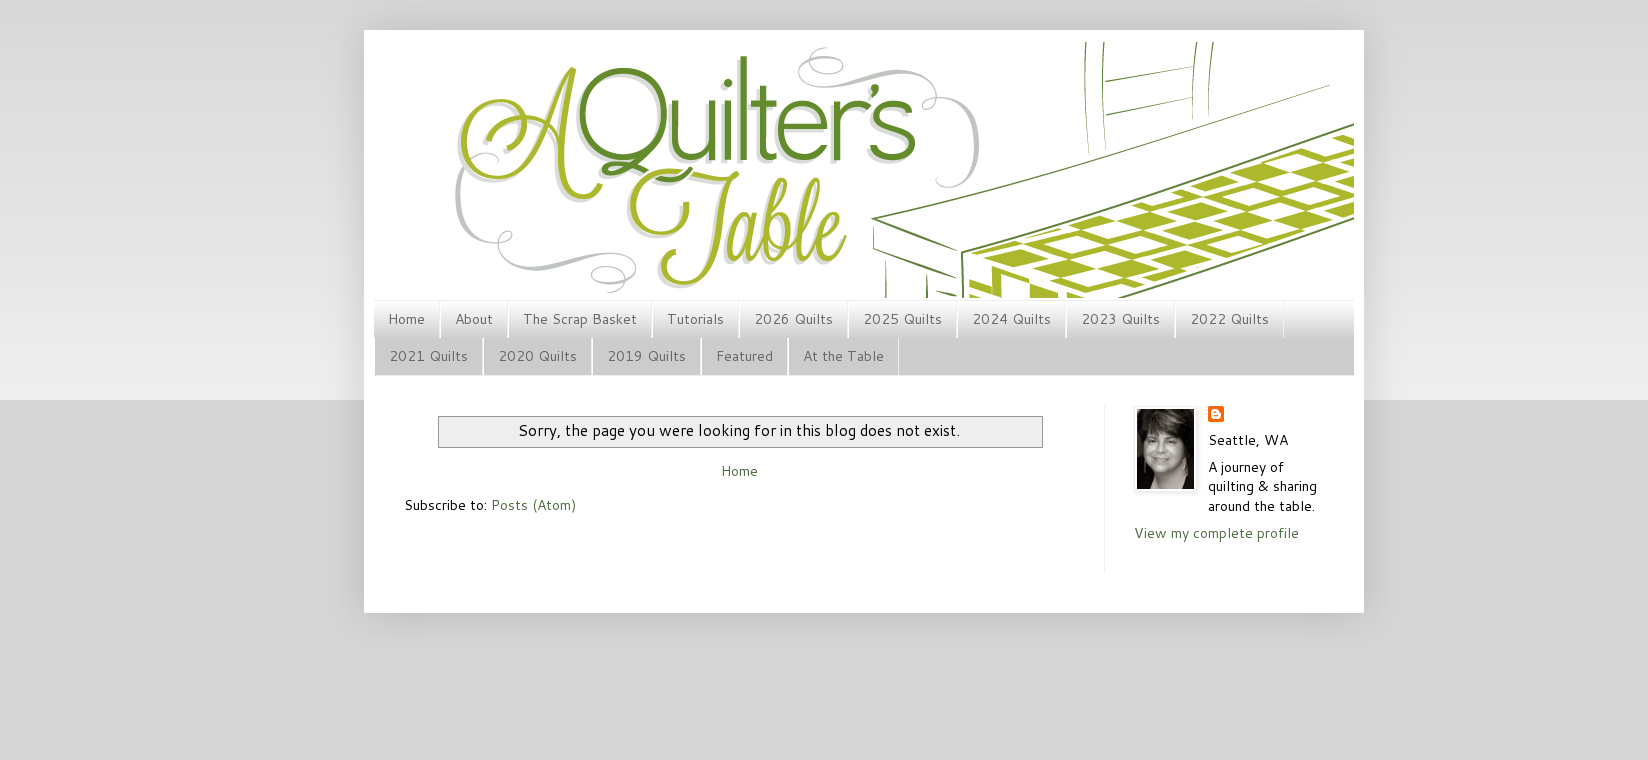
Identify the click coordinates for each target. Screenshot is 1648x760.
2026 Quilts (793, 319)
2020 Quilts (537, 356)
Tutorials (695, 319)
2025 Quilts (902, 319)
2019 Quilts (646, 356)
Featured (744, 356)
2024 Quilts (1011, 319)
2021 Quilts (428, 356)
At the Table (843, 356)
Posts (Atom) (533, 505)
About (474, 319)
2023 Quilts (1120, 319)
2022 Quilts (1229, 319)
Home (406, 319)
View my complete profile (1216, 533)
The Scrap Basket (580, 319)
